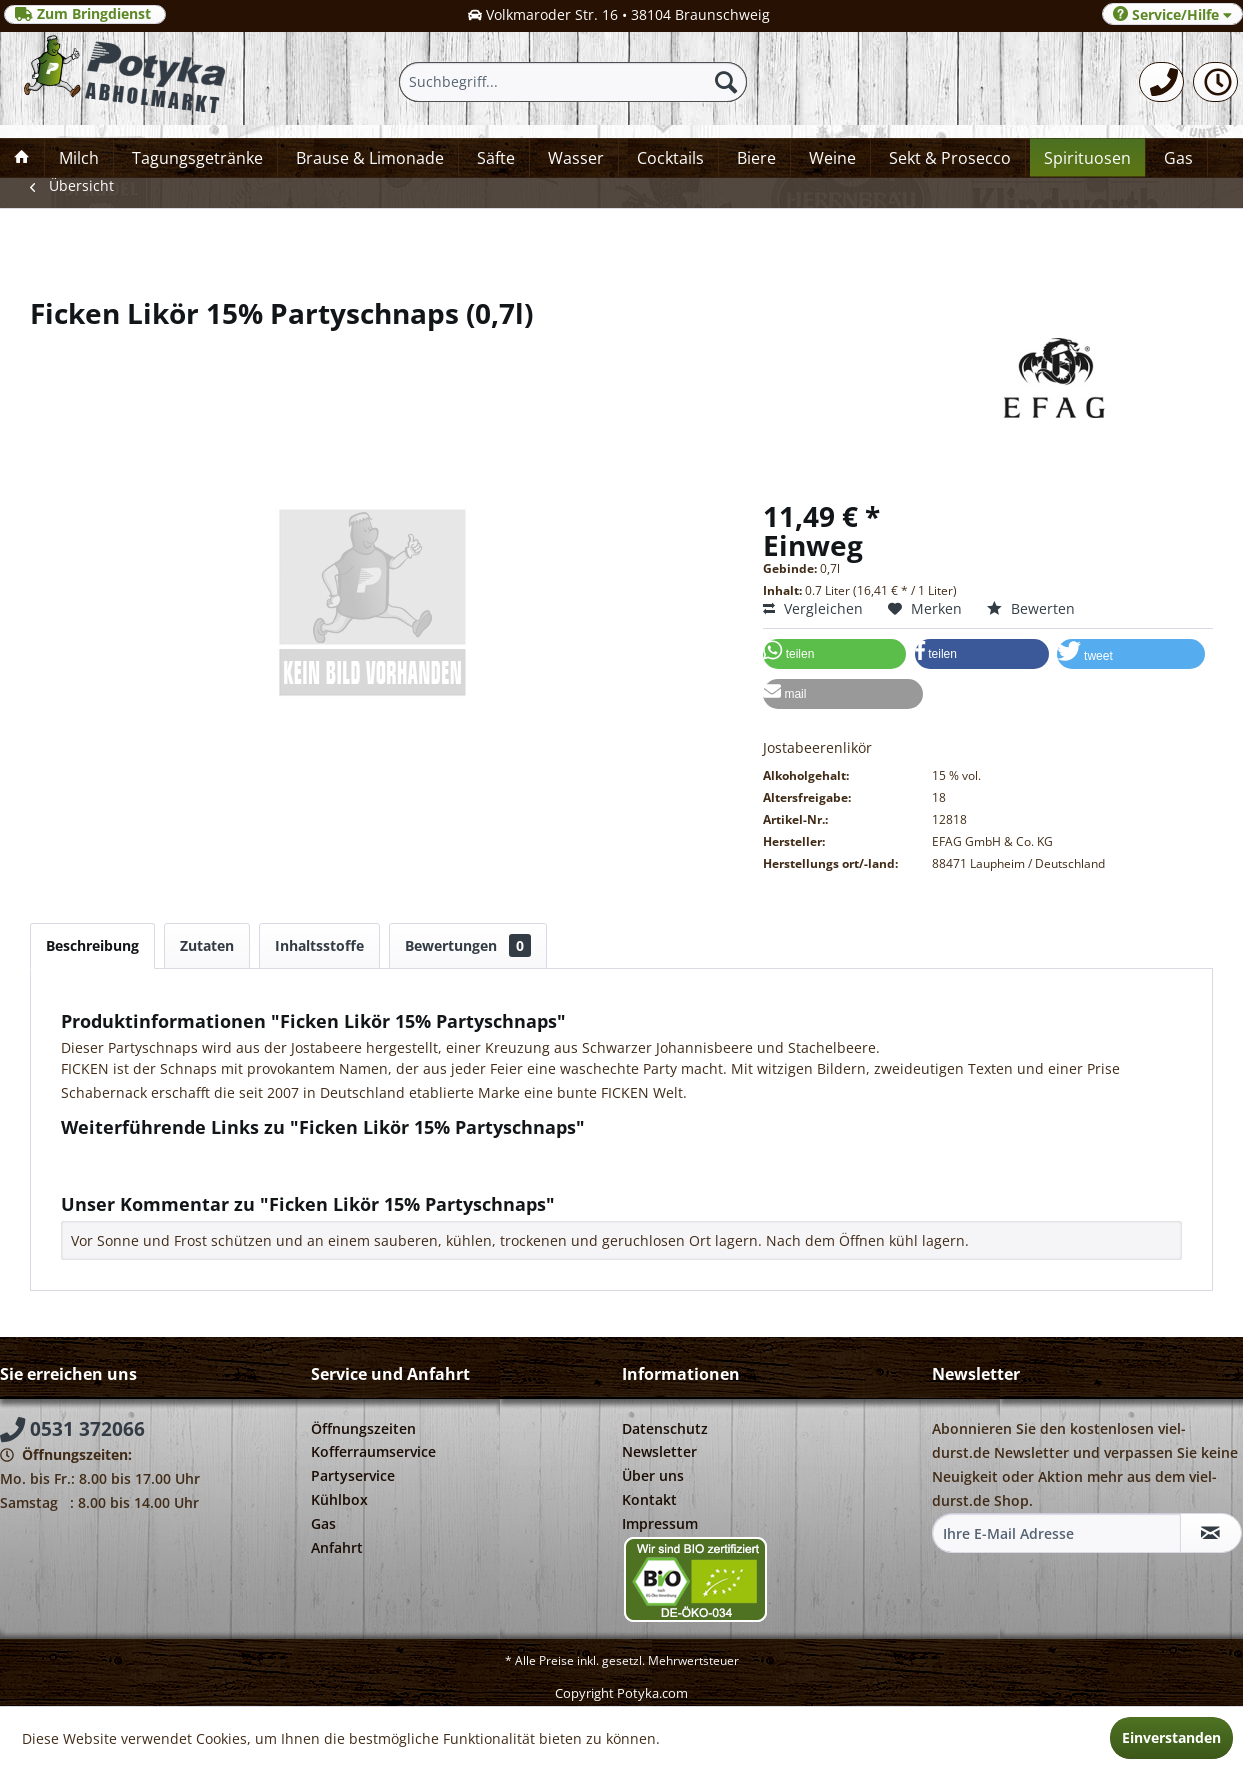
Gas (323, 1523)
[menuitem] (1161, 82)
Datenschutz (665, 1428)
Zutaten (207, 945)
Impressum (660, 1523)
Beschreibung (92, 945)
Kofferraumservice (373, 1451)
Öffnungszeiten (363, 1428)
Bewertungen (468, 945)
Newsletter (659, 1451)
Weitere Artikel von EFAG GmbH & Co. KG (206, 1172)
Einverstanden (1171, 1737)
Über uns (653, 1475)
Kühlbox (339, 1499)
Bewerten (1031, 608)
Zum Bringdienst (85, 14)
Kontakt (649, 1499)
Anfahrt (337, 1547)
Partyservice (353, 1475)
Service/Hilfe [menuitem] (1172, 14)
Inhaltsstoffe (319, 945)
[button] (834, 654)
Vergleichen (813, 608)
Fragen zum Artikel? (136, 1153)
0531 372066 (72, 1429)
